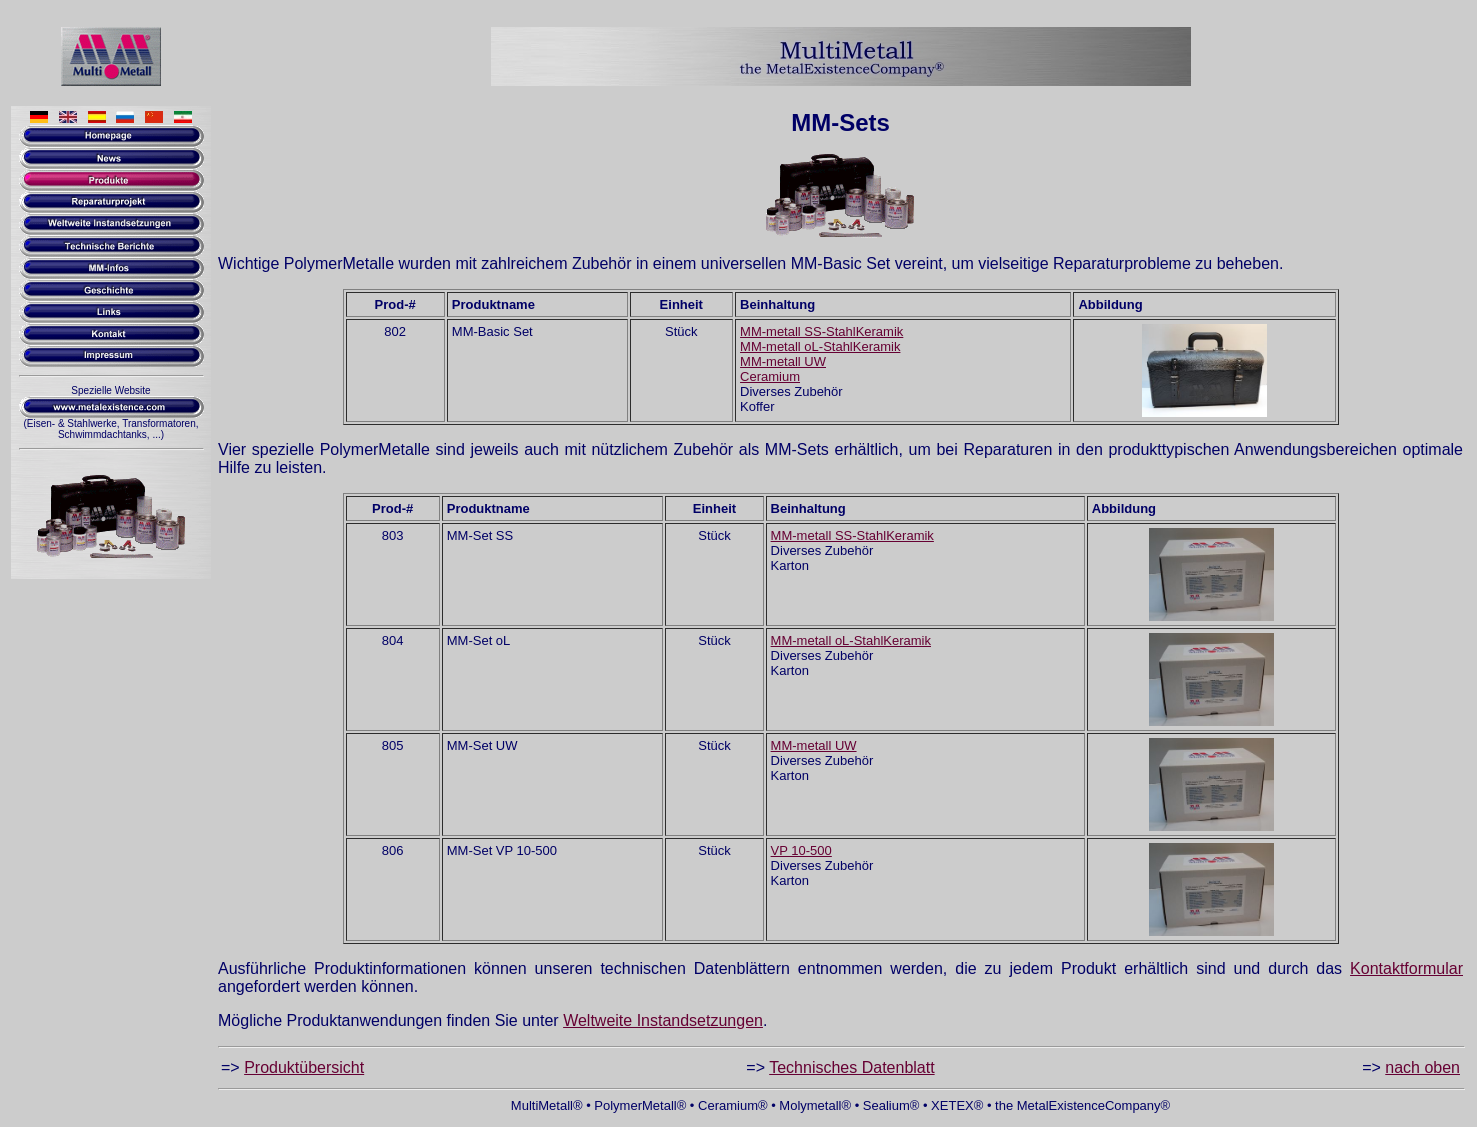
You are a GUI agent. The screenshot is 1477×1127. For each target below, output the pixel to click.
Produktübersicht (304, 1067)
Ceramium (770, 376)
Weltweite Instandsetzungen (663, 1020)
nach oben (1422, 1067)
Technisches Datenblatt (851, 1067)
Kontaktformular (1406, 968)
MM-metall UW (783, 361)
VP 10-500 (801, 850)
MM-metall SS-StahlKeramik (821, 331)
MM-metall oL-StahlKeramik (820, 346)
